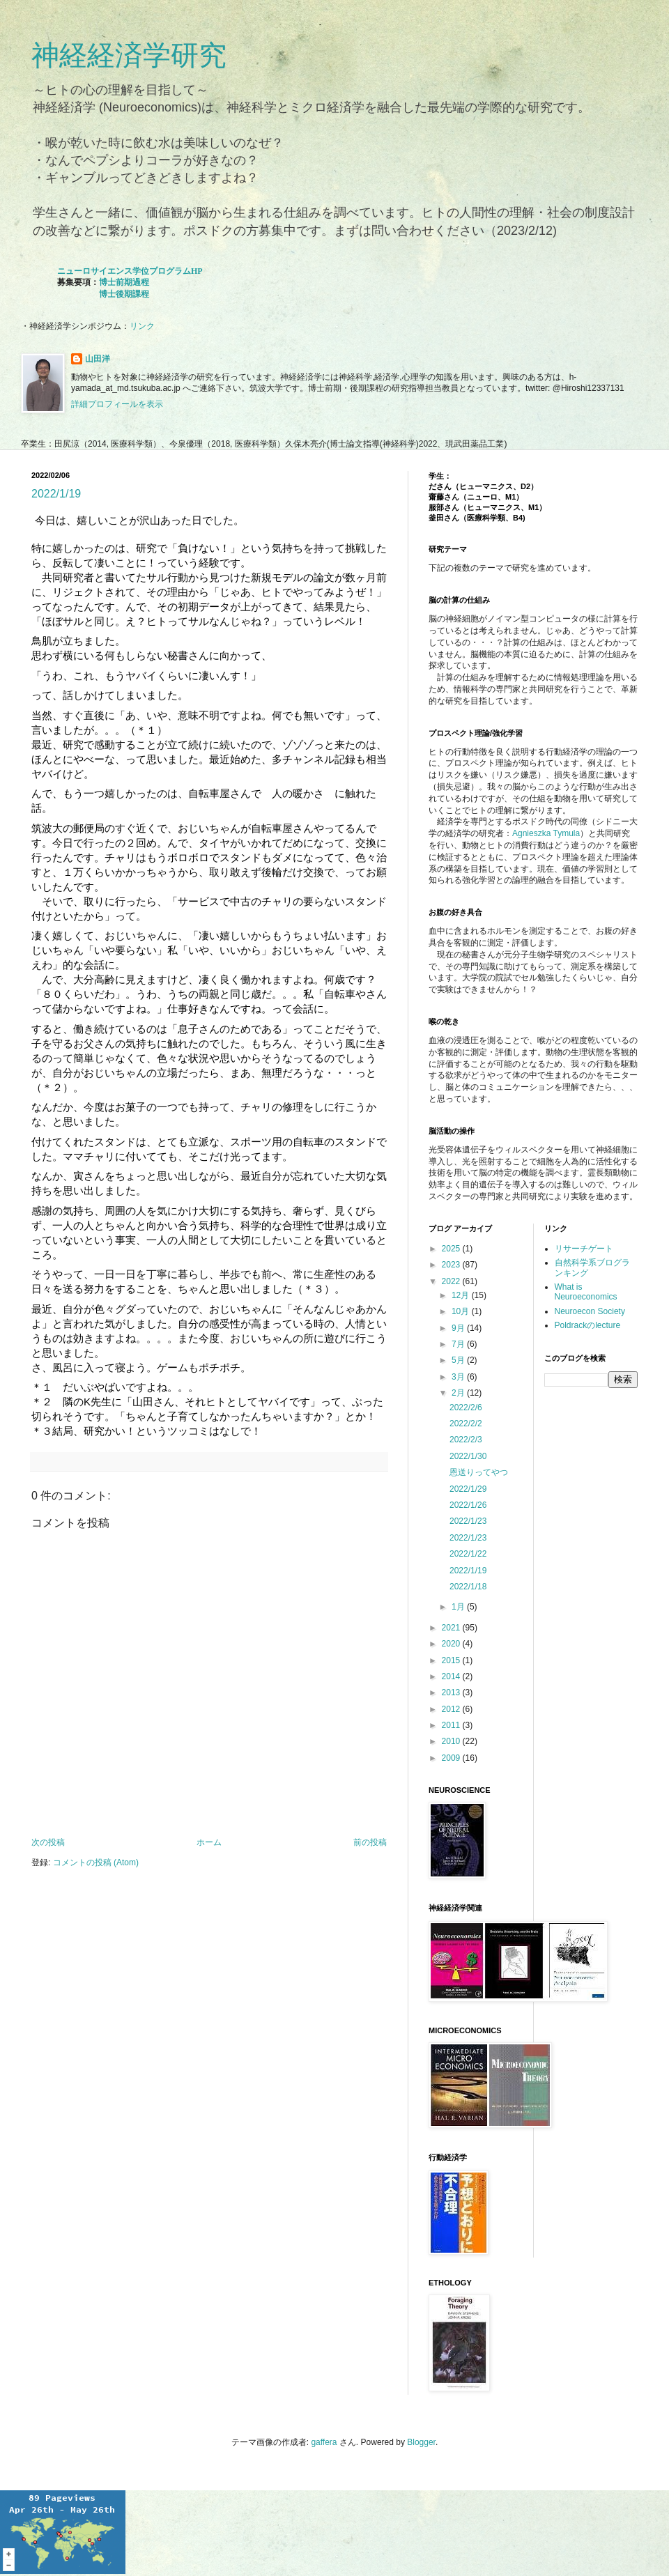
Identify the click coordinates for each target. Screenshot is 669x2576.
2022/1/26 (467, 1505)
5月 (459, 1360)
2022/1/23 (467, 1521)
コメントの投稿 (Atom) (96, 1862)
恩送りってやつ (478, 1472)
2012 (452, 1709)
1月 (459, 1607)
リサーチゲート (584, 1249)
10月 (462, 1311)
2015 (452, 1660)
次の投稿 (48, 1842)
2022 (452, 1281)
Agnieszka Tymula (546, 833)
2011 (452, 1725)
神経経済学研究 (128, 55)
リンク (142, 326)
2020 (452, 1644)
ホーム (209, 1842)
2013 (452, 1692)
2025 (452, 1249)
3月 (459, 1377)
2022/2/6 (465, 1407)
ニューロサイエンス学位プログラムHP (130, 271)
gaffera (324, 2442)
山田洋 (97, 359)
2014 (452, 1676)
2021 (452, 1628)
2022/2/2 (465, 1423)
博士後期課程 (124, 294)
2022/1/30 (467, 1456)
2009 (452, 1758)
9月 (459, 1328)
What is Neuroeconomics (586, 1292)
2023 (452, 1265)
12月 (462, 1295)
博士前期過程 (124, 282)
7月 (459, 1344)
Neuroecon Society (590, 1311)
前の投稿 (370, 1842)
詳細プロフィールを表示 (117, 404)
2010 (452, 1741)
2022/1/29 (467, 1489)
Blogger (421, 2442)
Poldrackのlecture (588, 1325)
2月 (459, 1393)
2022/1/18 (467, 1586)
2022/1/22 (467, 1554)
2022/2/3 (465, 1439)
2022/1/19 (56, 494)
